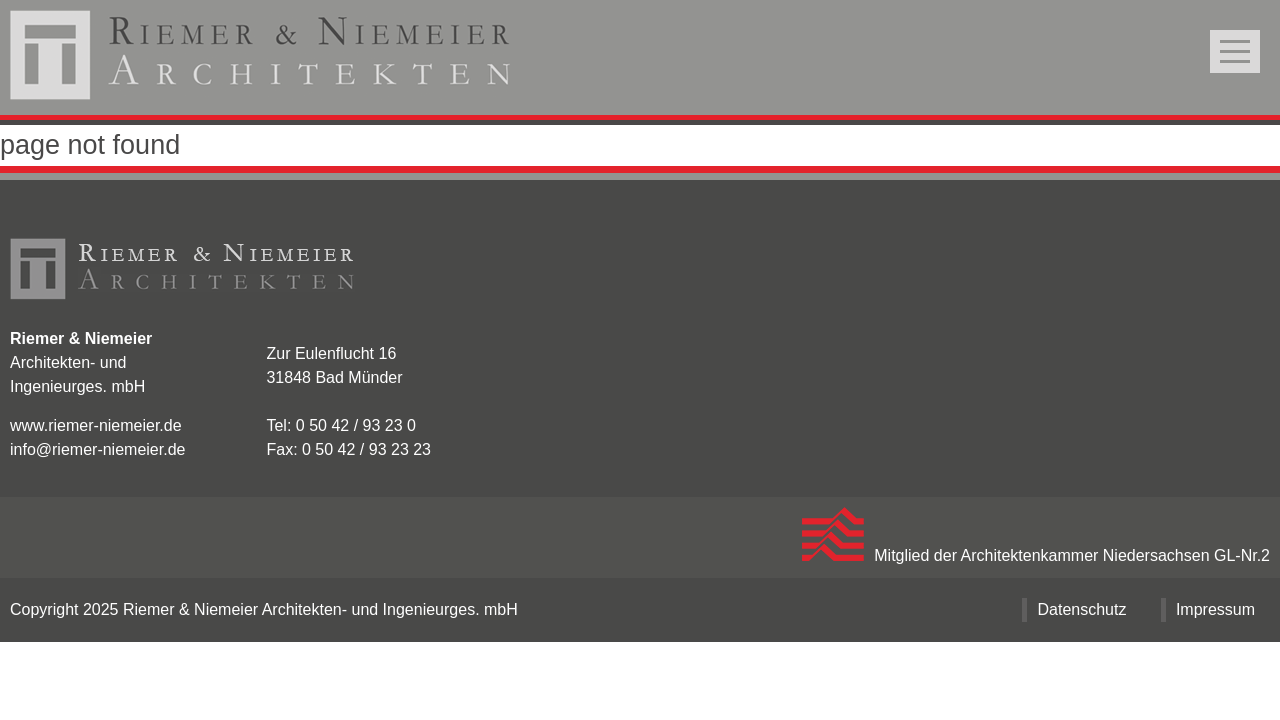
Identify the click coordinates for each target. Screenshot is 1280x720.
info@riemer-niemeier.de (97, 449)
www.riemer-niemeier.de (96, 425)
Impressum (1215, 609)
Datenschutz (1081, 609)
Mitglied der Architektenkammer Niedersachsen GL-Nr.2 (1036, 555)
